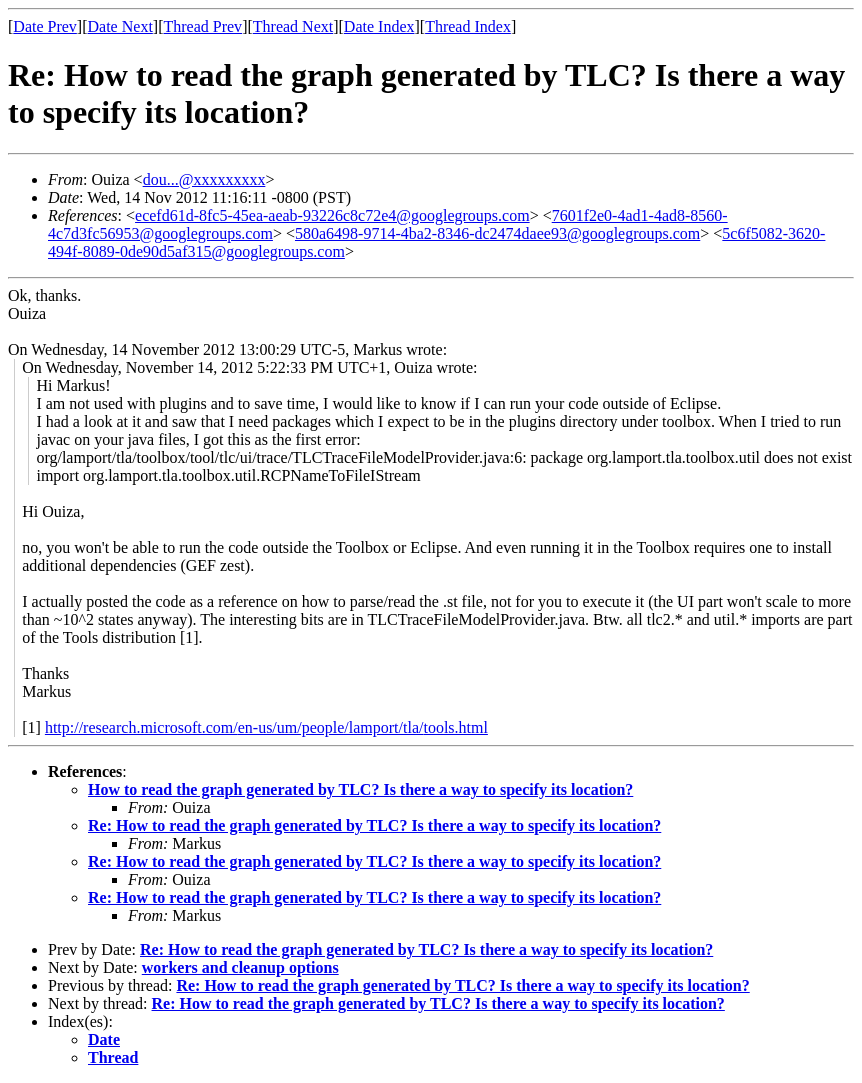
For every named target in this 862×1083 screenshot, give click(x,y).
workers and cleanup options (240, 967)
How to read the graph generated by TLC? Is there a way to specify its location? (360, 789)
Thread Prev (202, 26)
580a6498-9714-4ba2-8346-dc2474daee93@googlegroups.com (497, 233)
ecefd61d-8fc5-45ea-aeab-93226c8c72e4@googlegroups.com (332, 215)
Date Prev (45, 26)
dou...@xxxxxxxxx (204, 179)
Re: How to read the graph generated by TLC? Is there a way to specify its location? (374, 825)
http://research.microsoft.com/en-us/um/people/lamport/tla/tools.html (266, 727)
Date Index (379, 26)
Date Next (120, 26)
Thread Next (293, 26)
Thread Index (468, 26)
